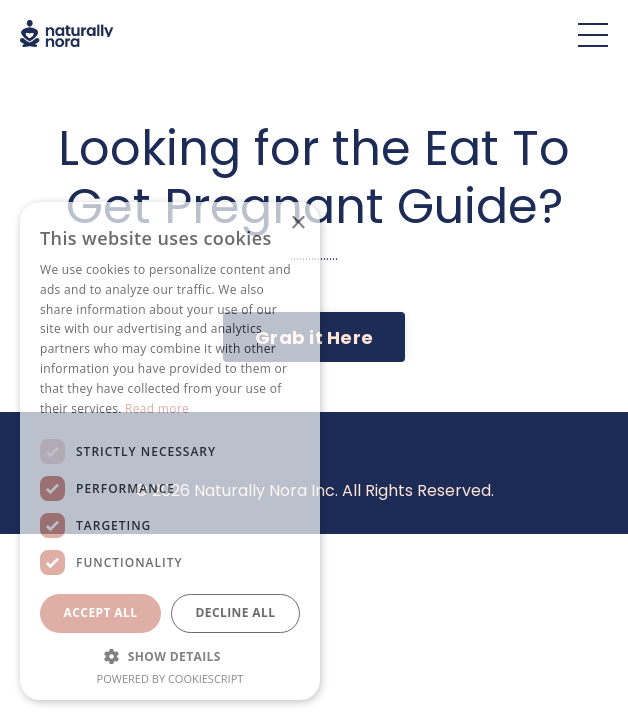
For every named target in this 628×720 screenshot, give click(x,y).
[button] (170, 656)
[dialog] (170, 451)
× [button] (297, 223)
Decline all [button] (236, 612)
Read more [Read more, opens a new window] (157, 408)
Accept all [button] (101, 612)
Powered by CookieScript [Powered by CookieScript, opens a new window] (170, 678)
